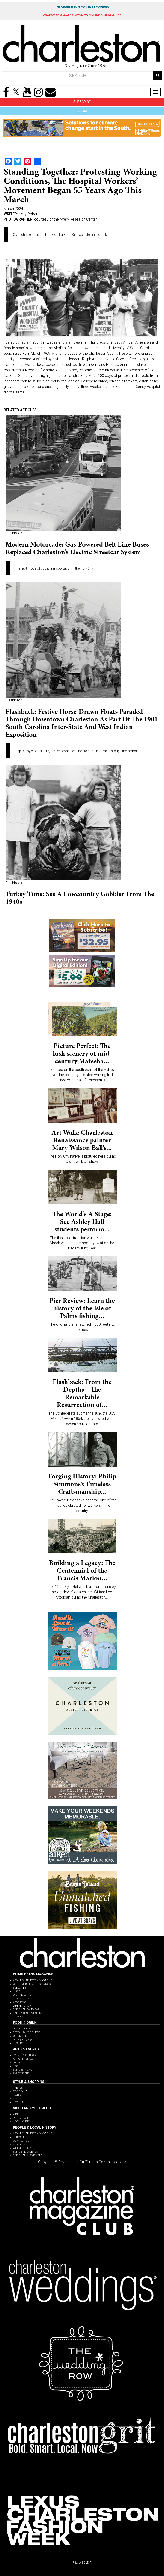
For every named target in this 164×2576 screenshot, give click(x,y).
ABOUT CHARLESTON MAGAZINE (32, 1980)
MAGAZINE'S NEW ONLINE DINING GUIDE (82, 15)
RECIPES (18, 2043)
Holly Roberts (29, 214)
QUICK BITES (20, 2036)
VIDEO (16, 2114)
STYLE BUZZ (20, 2098)
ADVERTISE (19, 2002)
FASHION (18, 2094)
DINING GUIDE (21, 2028)
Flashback (14, 533)
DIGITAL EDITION (23, 1994)
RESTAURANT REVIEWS (26, 2032)
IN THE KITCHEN (23, 2039)
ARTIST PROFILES (23, 2058)
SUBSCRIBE (82, 102)
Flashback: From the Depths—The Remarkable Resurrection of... (82, 1393)
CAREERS (18, 2016)
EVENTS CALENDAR (24, 2055)
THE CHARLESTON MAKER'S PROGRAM (82, 7)
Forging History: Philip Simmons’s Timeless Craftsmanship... (82, 1483)
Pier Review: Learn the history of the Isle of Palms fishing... (82, 1308)
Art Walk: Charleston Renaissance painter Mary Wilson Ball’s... (82, 1140)
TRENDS (18, 2087)
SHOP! (82, 111)
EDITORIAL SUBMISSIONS (27, 2013)
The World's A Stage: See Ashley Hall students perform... (82, 1221)
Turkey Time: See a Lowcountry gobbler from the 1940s (80, 897)
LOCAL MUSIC (21, 2121)
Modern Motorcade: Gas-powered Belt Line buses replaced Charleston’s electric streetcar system (77, 548)
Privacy (77, 2562)
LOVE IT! (18, 2102)
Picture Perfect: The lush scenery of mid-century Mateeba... (82, 1053)
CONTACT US (21, 1998)
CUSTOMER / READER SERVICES (32, 1984)
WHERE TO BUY (22, 2005)
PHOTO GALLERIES (24, 2117)
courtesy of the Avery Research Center (65, 219)
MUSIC (17, 2062)
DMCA (87, 2562)
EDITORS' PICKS (22, 2069)
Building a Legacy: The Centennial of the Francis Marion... (82, 1570)
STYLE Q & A (20, 2091)
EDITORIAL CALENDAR (26, 2009)
